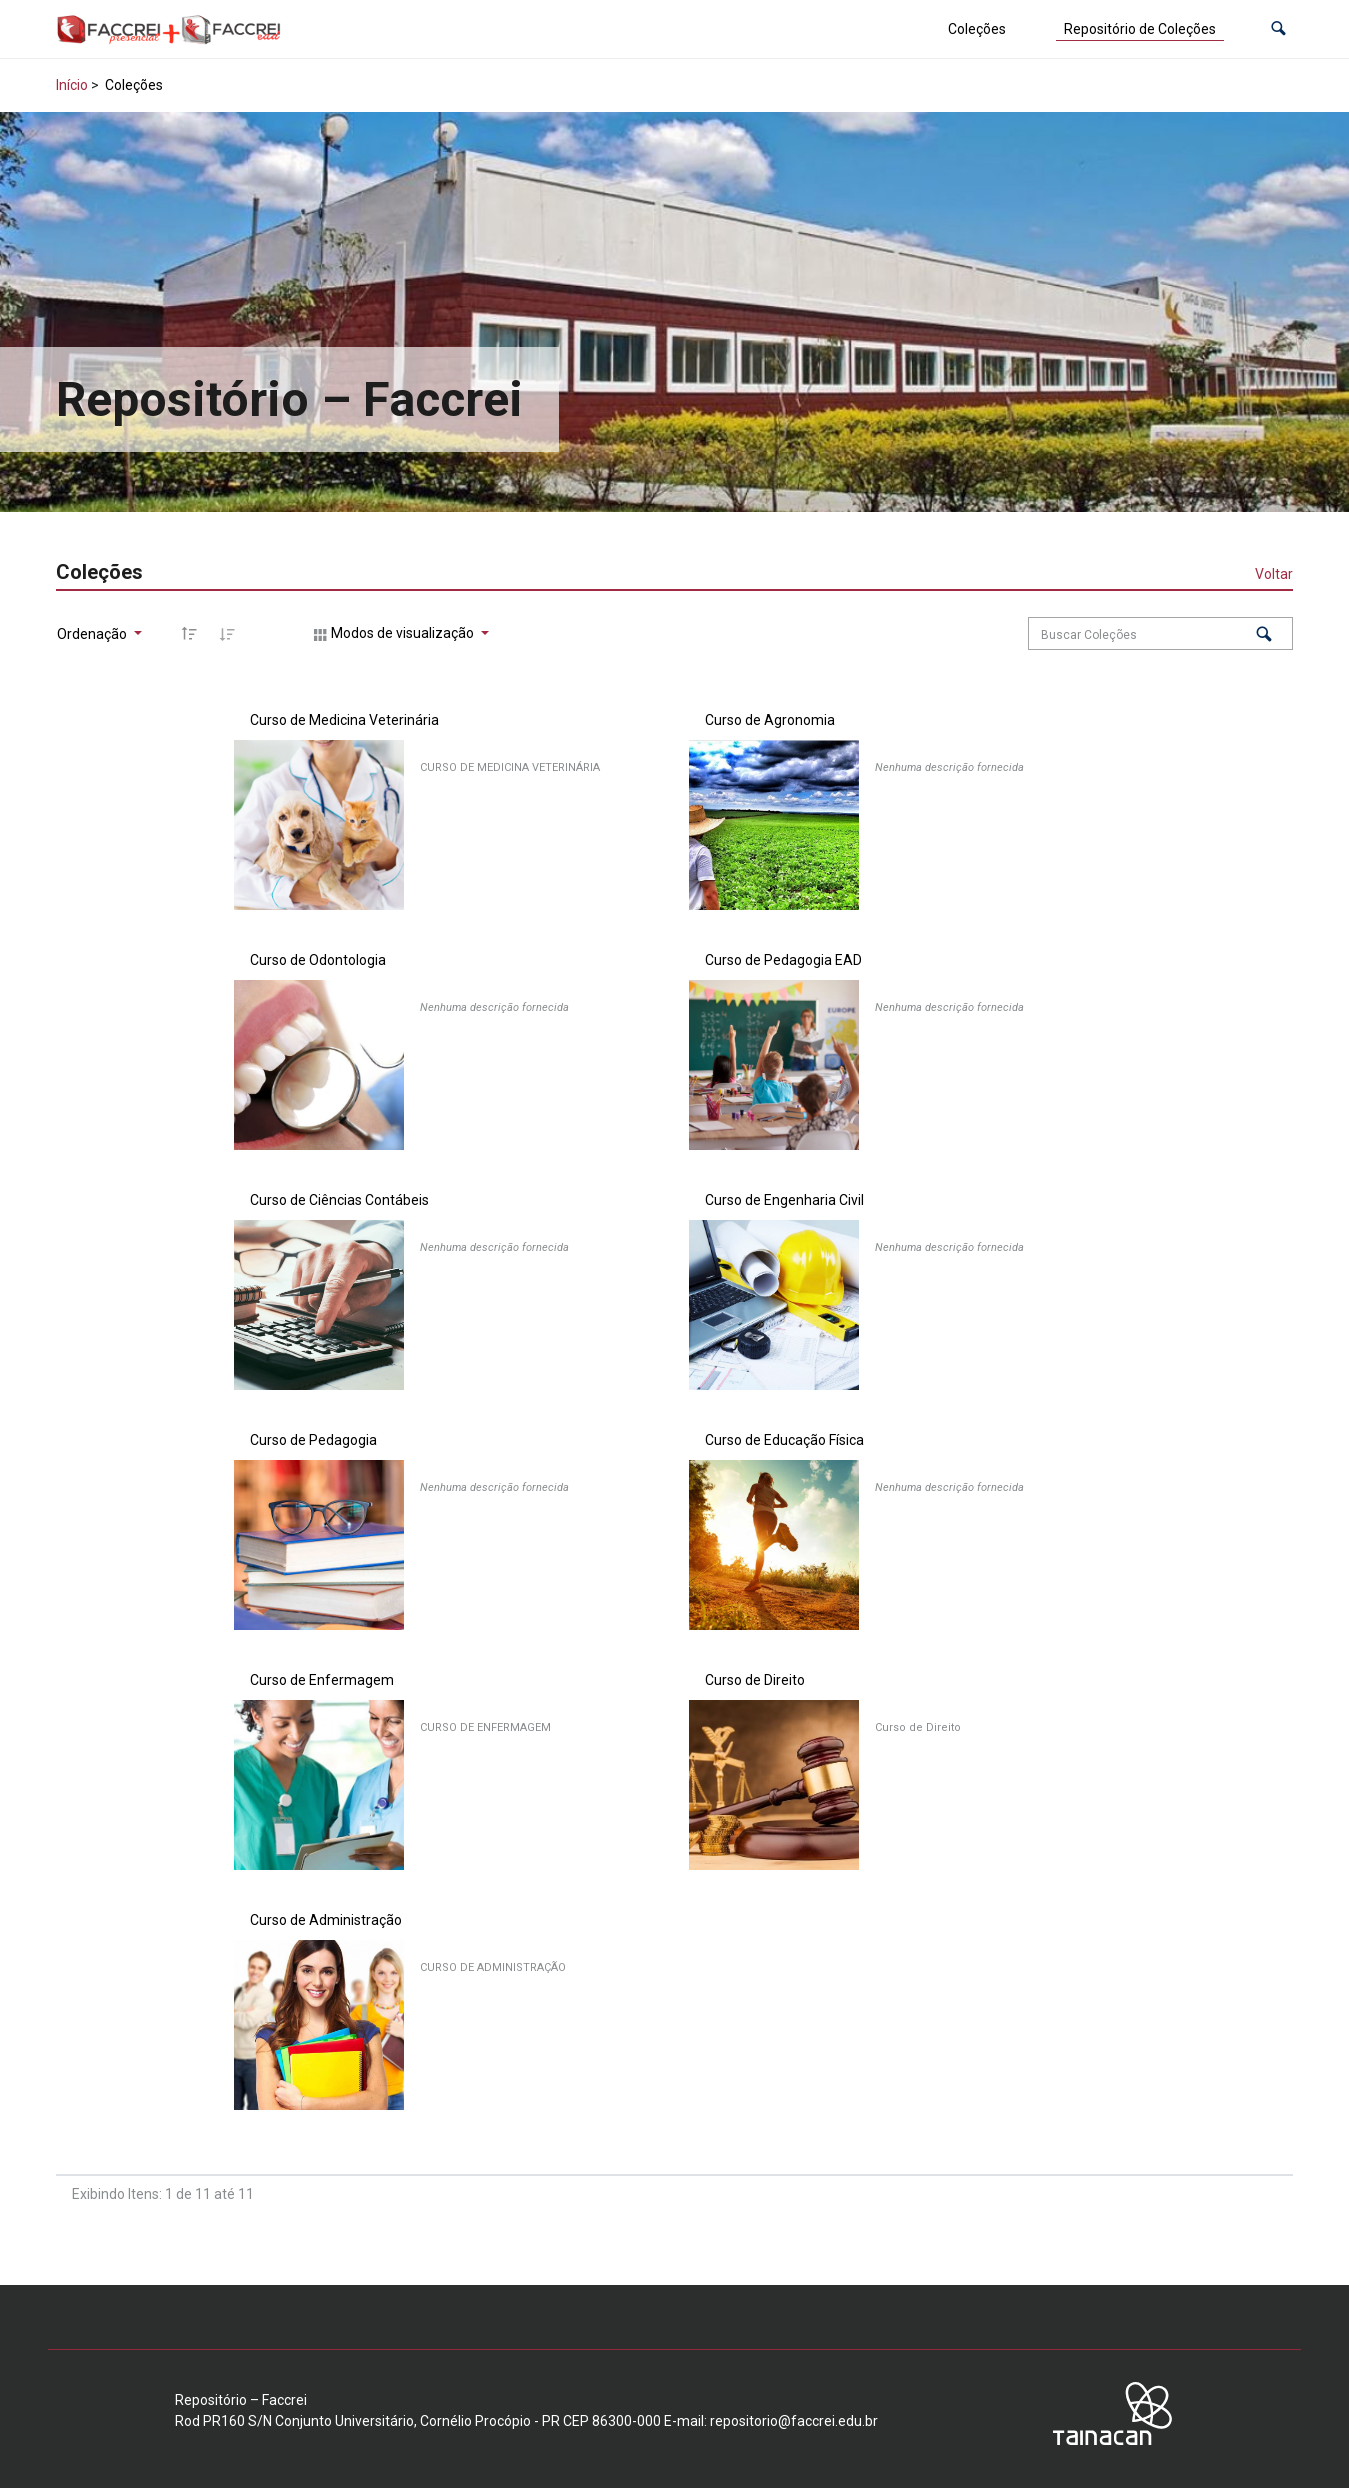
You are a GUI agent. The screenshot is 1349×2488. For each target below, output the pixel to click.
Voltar (1274, 574)
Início (72, 85)
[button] (1278, 29)
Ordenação (93, 634)
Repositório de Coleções (1140, 29)
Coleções (977, 29)
